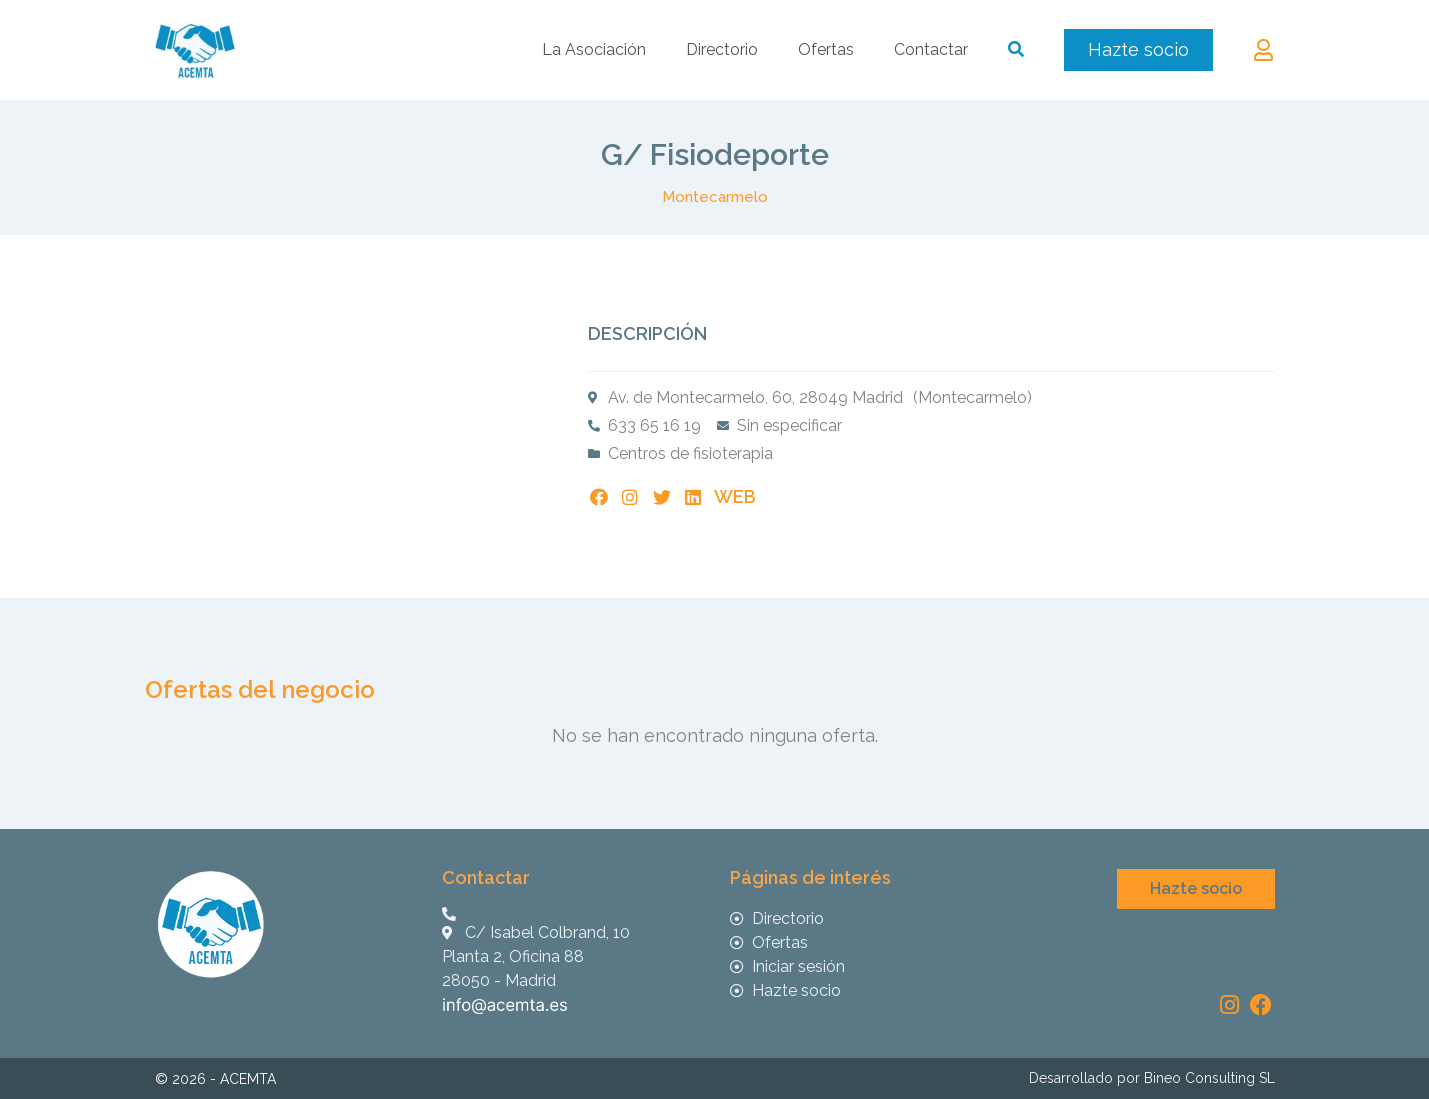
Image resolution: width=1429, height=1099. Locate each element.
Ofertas (826, 49)
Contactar (931, 49)
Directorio (722, 49)
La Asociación (594, 49)
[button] (1138, 50)
